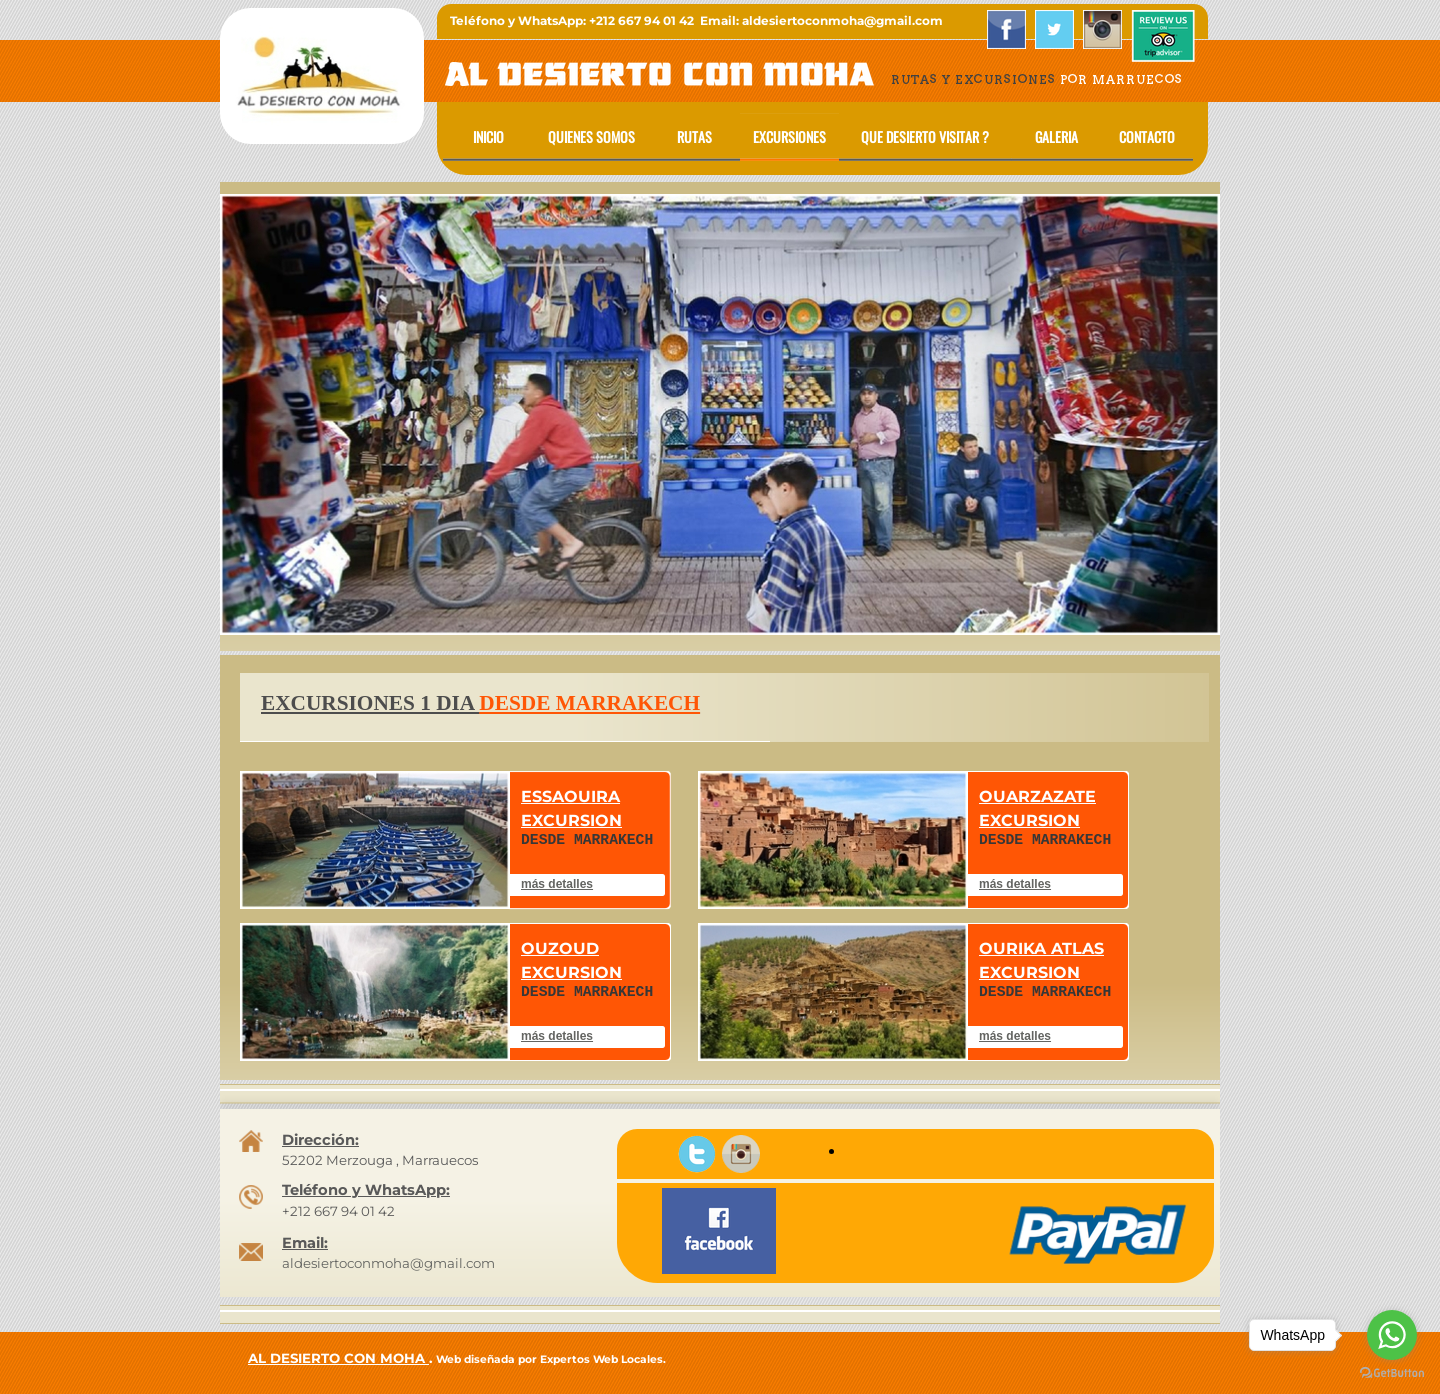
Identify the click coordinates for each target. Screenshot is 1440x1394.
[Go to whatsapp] (1392, 1335)
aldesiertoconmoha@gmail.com (388, 1263)
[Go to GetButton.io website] (1392, 1373)
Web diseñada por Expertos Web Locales (549, 1359)
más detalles (557, 884)
